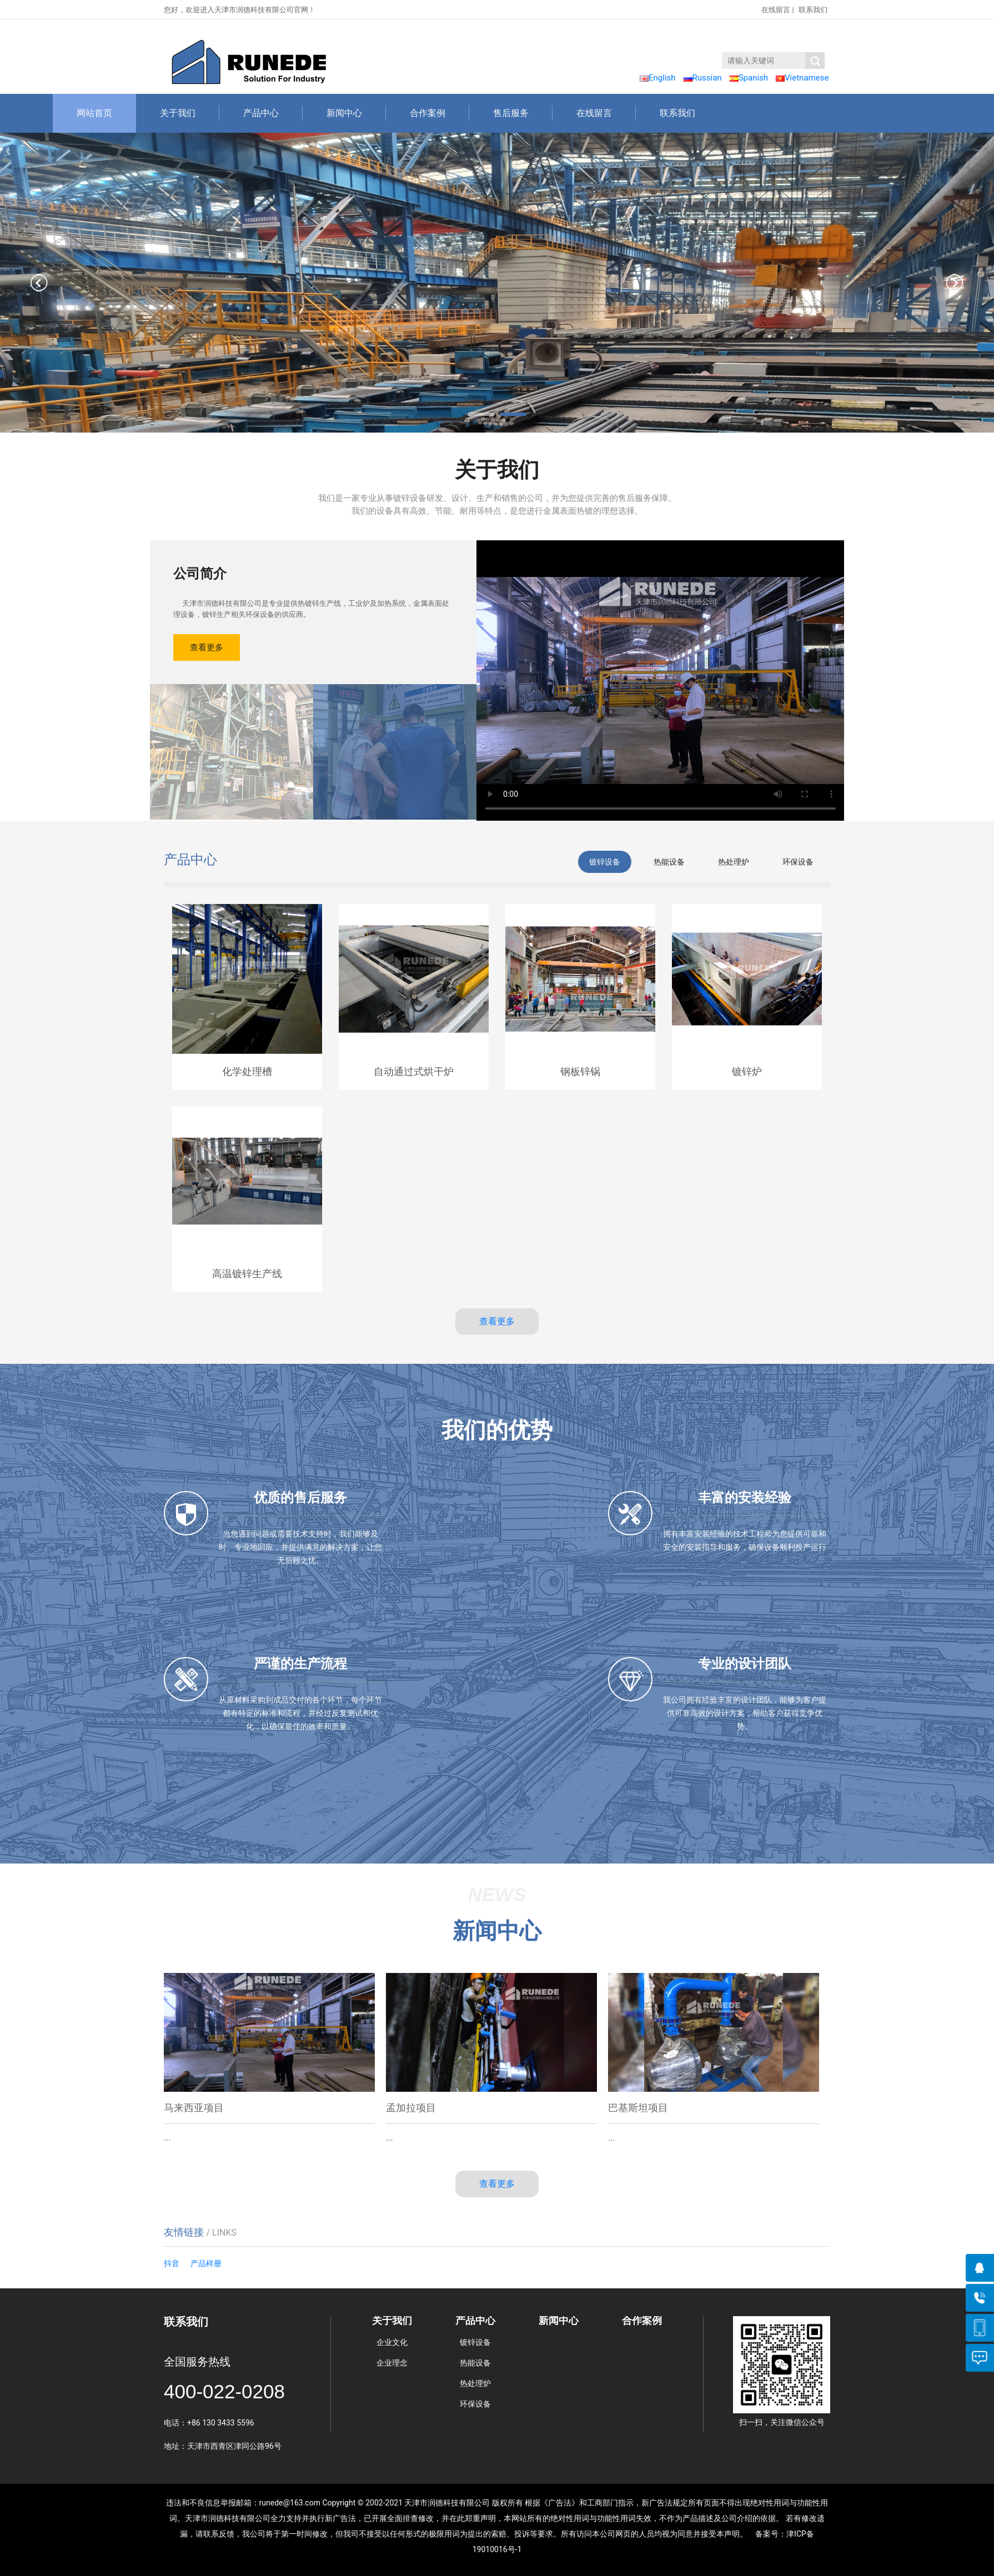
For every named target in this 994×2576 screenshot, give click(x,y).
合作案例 (439, 113)
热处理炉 (475, 2383)
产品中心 (273, 113)
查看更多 (206, 647)
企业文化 (392, 2342)
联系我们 (813, 10)
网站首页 (106, 113)
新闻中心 (356, 113)
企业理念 (392, 2363)
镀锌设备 (475, 2342)
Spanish (749, 78)
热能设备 (475, 2363)
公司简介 (200, 573)
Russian (703, 78)
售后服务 (523, 113)
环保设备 (475, 2404)
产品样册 (206, 2263)
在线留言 (775, 10)
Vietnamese (802, 78)
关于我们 (189, 113)
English (658, 78)
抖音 (171, 2263)
